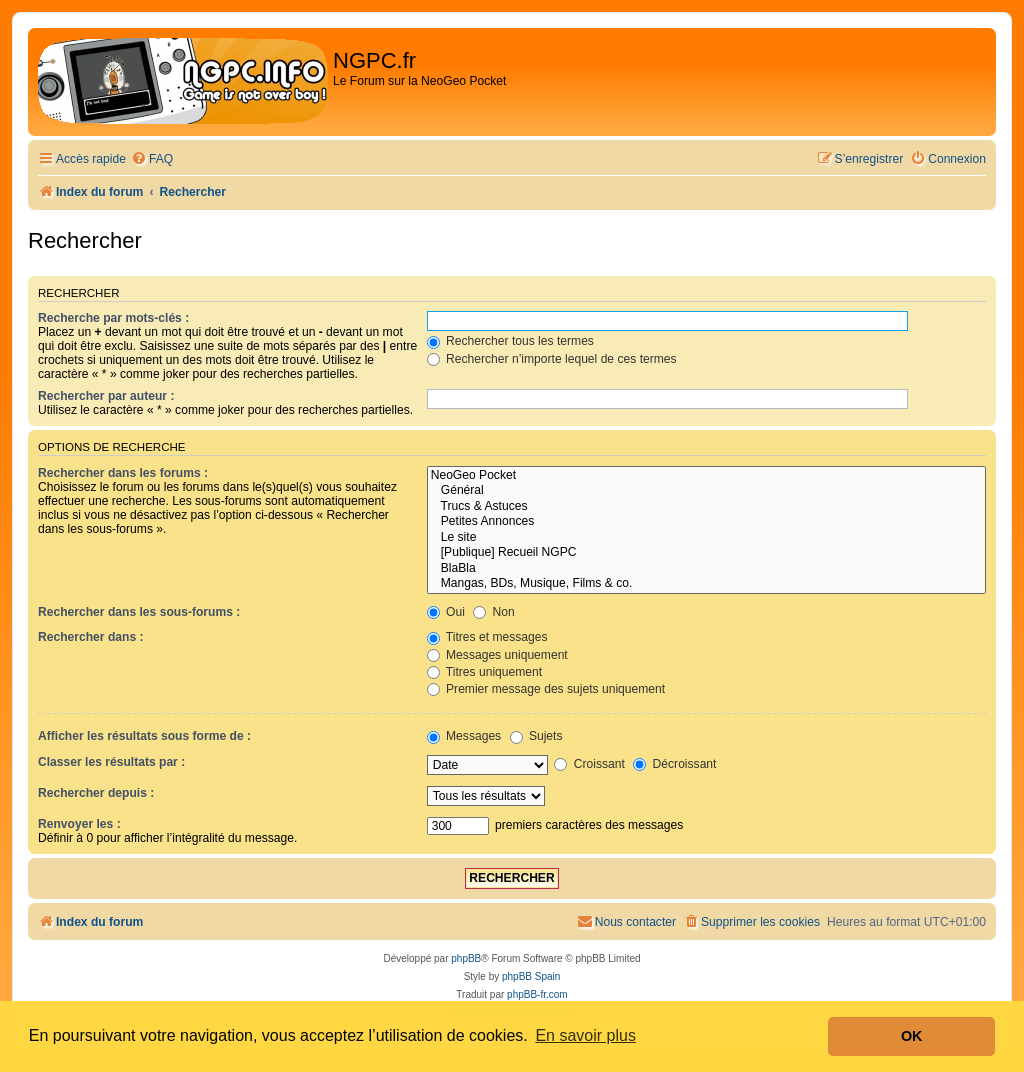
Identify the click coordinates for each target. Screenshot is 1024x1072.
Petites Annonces (706, 522)
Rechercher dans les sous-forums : (139, 612)
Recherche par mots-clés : (113, 318)
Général (706, 491)
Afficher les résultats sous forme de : (144, 736)
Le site (706, 538)
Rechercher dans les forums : (123, 473)
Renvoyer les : (79, 824)
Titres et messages (487, 637)
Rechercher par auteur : (106, 396)
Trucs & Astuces (706, 507)
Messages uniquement (497, 655)
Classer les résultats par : (111, 762)
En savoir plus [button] (585, 1035)
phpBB (466, 958)
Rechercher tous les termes (510, 341)
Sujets (536, 736)
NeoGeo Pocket (706, 476)
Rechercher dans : (91, 637)
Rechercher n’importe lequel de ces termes (552, 359)
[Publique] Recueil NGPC (706, 553)
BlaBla (706, 569)
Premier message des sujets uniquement (546, 689)
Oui (446, 612)
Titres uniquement (485, 672)
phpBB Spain (531, 976)
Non (494, 612)
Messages (464, 736)
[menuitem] (152, 159)
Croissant (589, 764)
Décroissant (674, 764)
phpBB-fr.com (537, 994)
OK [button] (912, 1036)
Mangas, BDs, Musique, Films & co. (706, 584)
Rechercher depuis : (96, 793)
